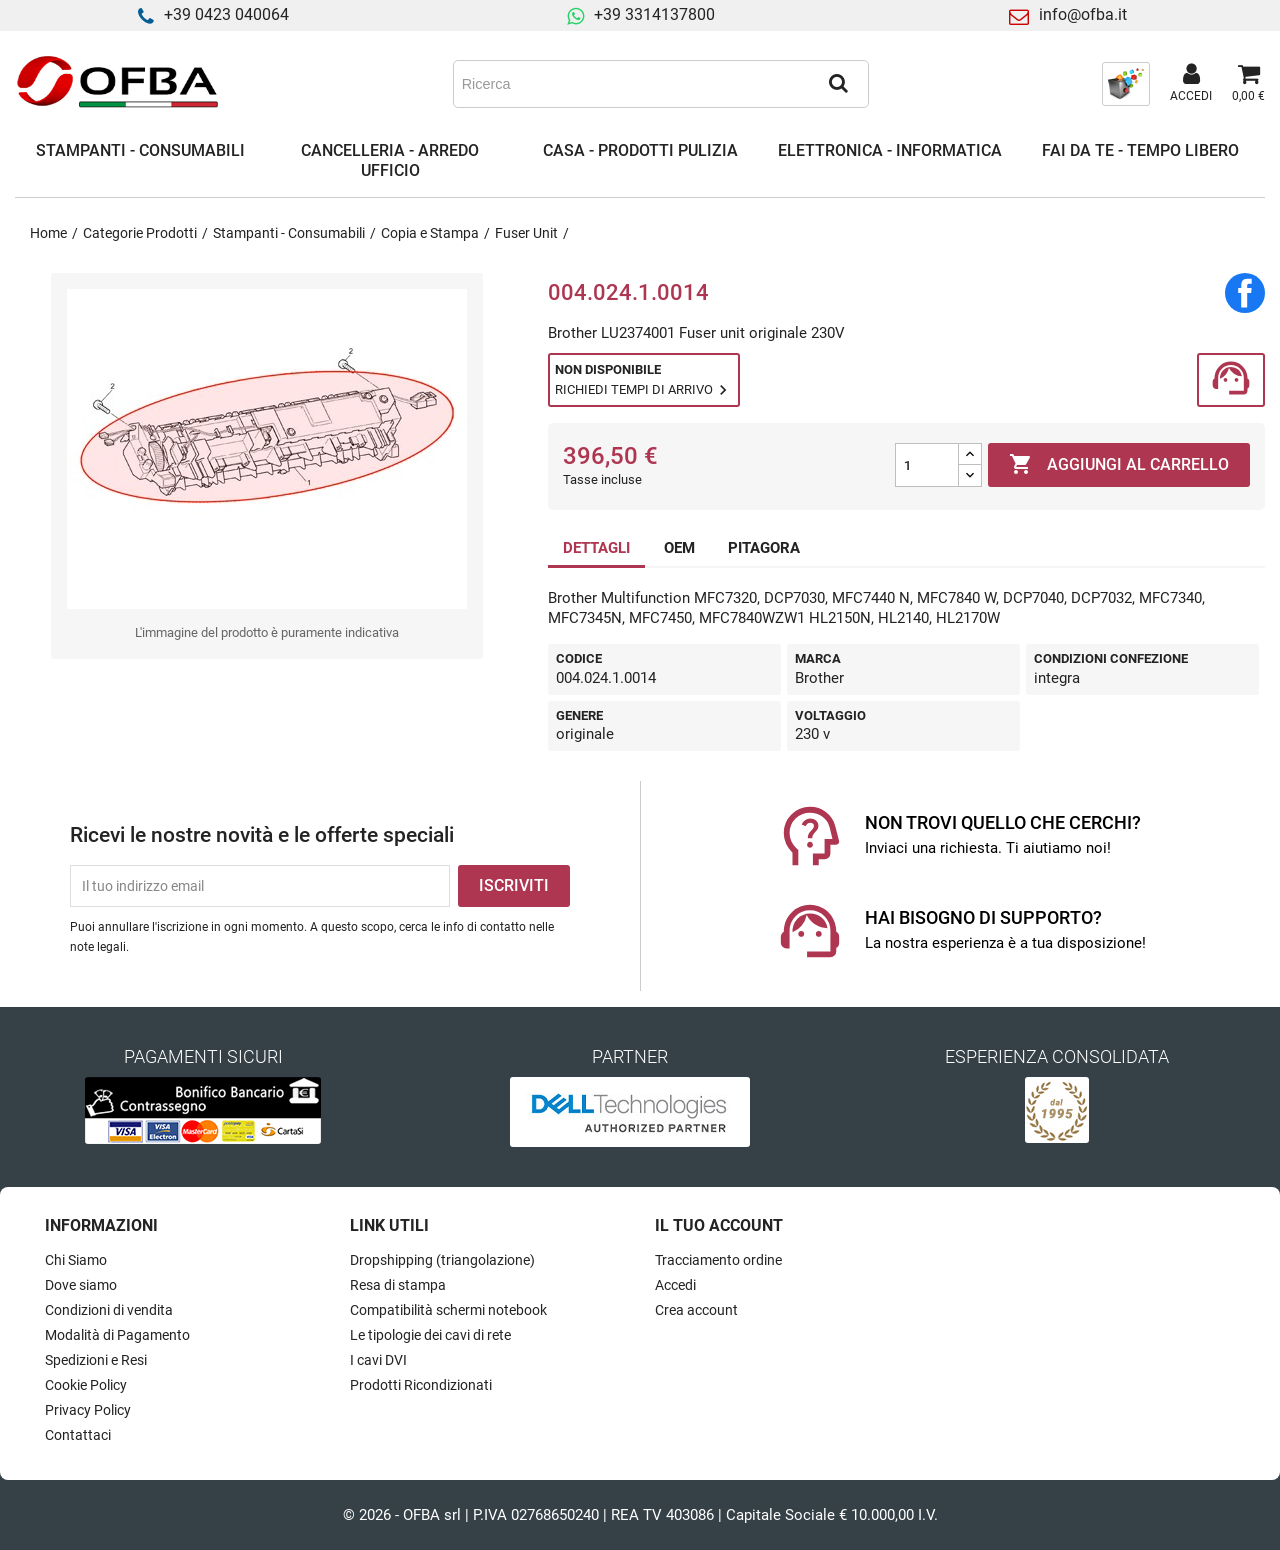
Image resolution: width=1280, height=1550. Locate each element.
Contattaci (78, 1435)
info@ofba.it (1083, 14)
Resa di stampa (398, 1285)
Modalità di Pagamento (117, 1335)
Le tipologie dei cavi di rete (430, 1335)
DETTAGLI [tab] (596, 548)
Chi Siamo (76, 1260)
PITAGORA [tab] (764, 548)
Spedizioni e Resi (96, 1360)
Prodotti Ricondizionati (421, 1385)
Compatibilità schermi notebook (448, 1310)
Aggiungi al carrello (1119, 465)
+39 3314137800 (654, 14)
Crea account (696, 1310)
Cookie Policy (86, 1385)
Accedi (675, 1285)
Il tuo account (719, 1225)
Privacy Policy (88, 1410)
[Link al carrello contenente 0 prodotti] (1248, 84)
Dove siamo (81, 1285)
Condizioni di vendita (109, 1310)
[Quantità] (927, 465)
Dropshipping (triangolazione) (442, 1260)
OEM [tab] (679, 548)
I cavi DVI (378, 1360)
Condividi (1245, 293)
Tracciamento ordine (718, 1260)
